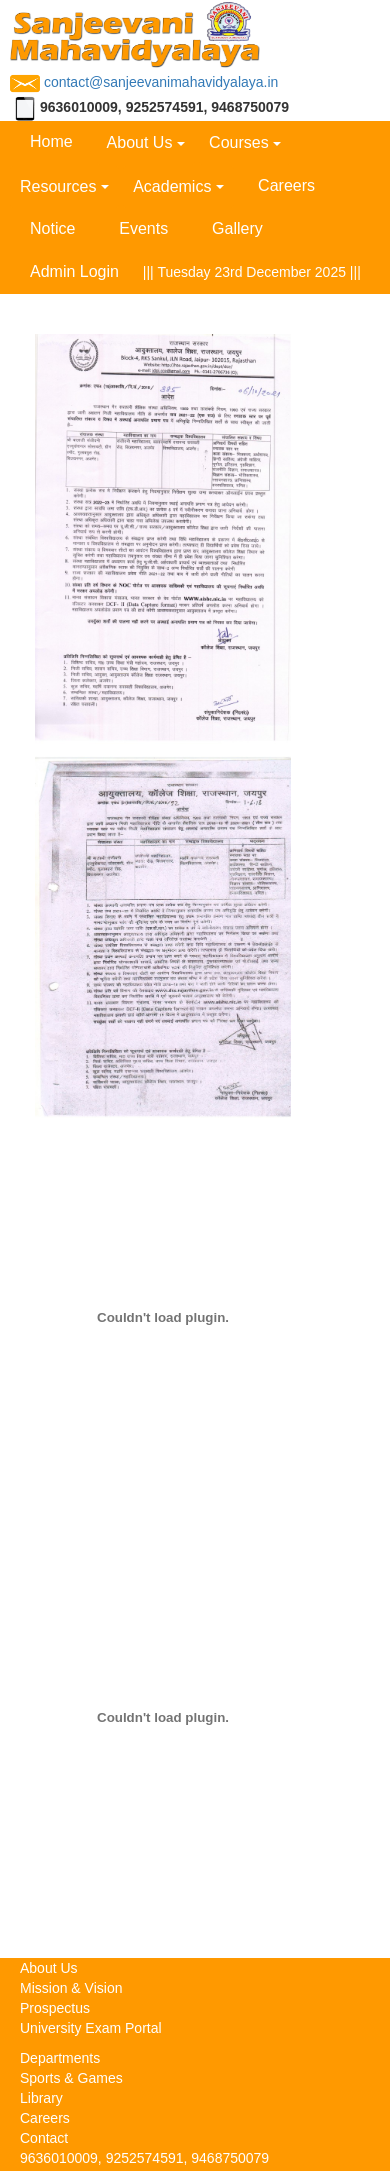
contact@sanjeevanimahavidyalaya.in (144, 82)
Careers (286, 185)
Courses (239, 142)
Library (41, 2098)
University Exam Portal (91, 2028)
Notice (52, 228)
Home (51, 141)
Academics (172, 186)
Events (143, 228)
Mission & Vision (71, 1988)
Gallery (237, 228)
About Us (140, 142)
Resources (58, 186)
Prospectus (55, 2008)
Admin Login (74, 271)
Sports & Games (71, 2078)
